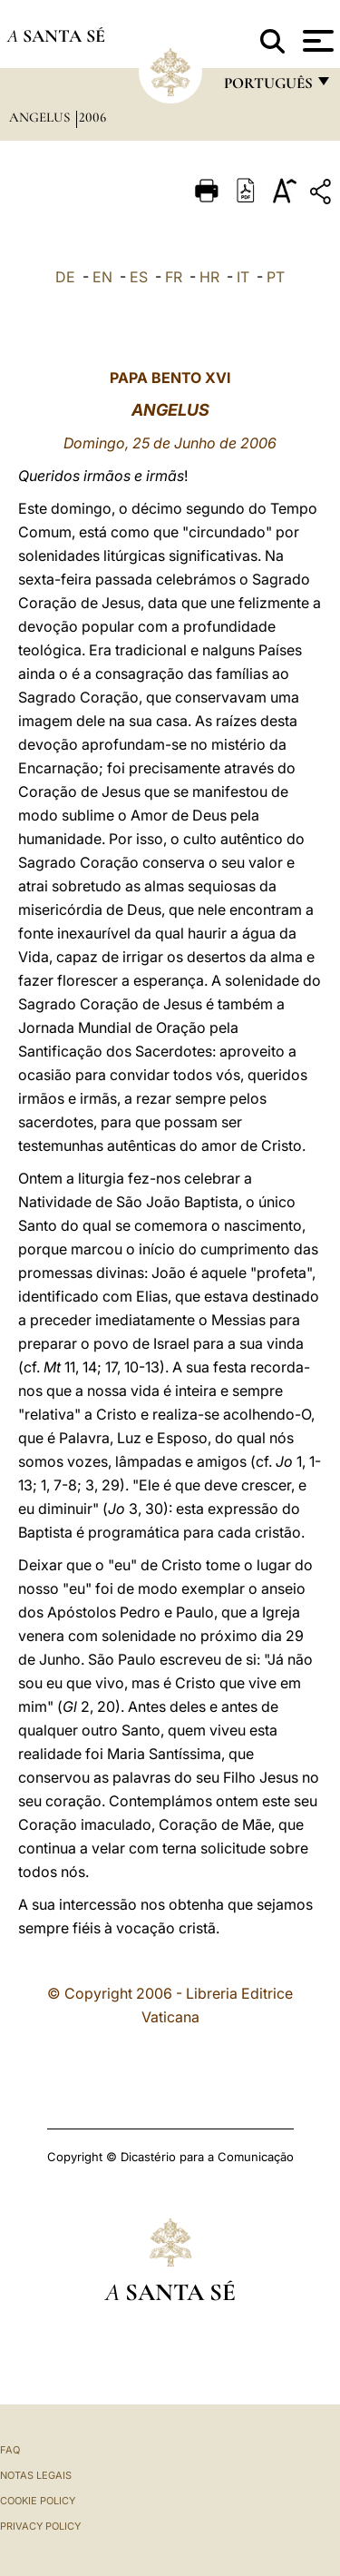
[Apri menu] (316, 40)
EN (102, 277)
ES (139, 277)
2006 (92, 117)
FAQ (10, 2449)
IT (243, 277)
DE (65, 277)
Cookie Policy (37, 2500)
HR (209, 277)
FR (173, 277)
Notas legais (36, 2475)
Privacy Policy (40, 2526)
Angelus (41, 117)
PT (276, 277)
